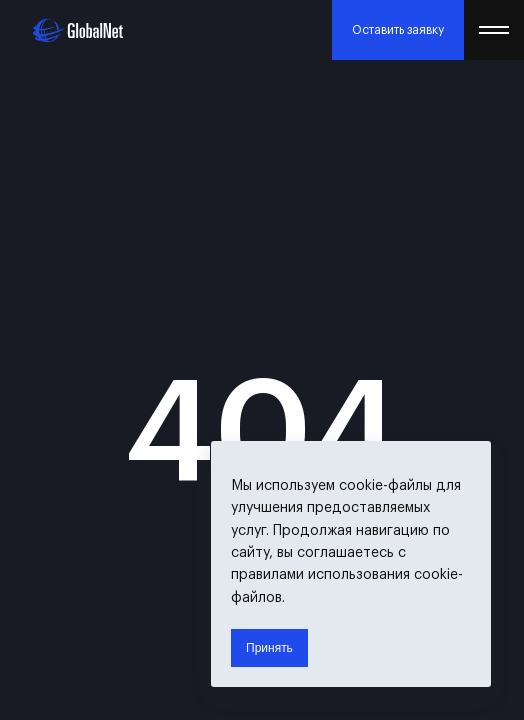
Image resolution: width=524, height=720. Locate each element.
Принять (269, 648)
